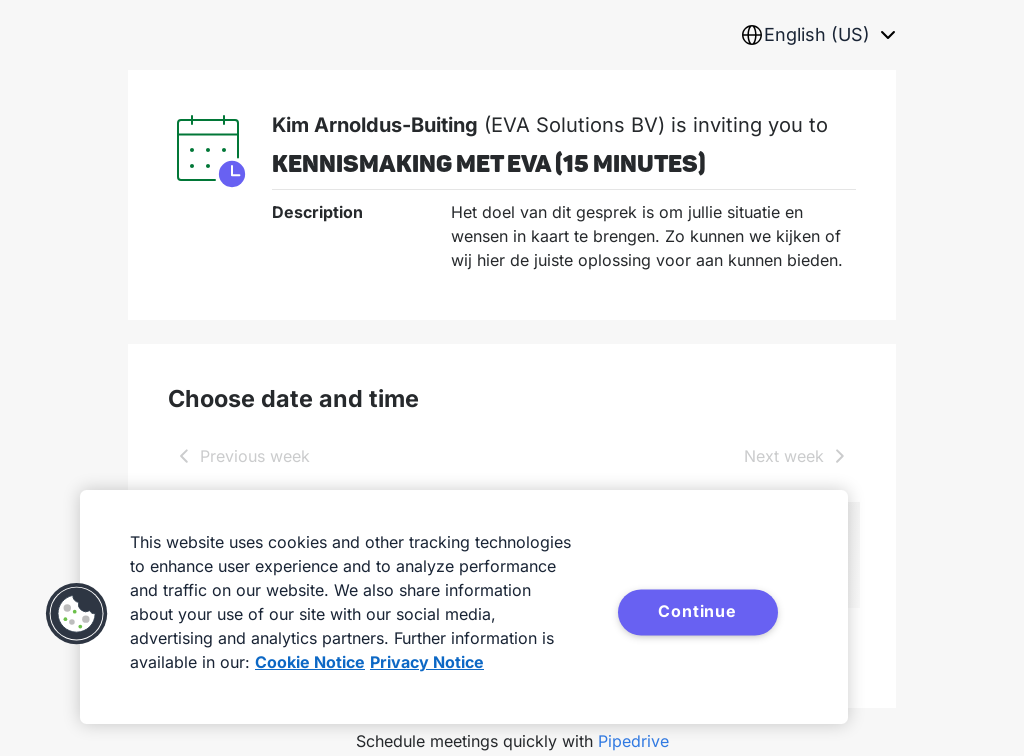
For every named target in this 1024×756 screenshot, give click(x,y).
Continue (697, 611)
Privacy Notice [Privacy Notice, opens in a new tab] (427, 662)
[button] (77, 614)
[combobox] (818, 35)
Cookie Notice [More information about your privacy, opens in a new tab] (310, 662)
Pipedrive (633, 741)
